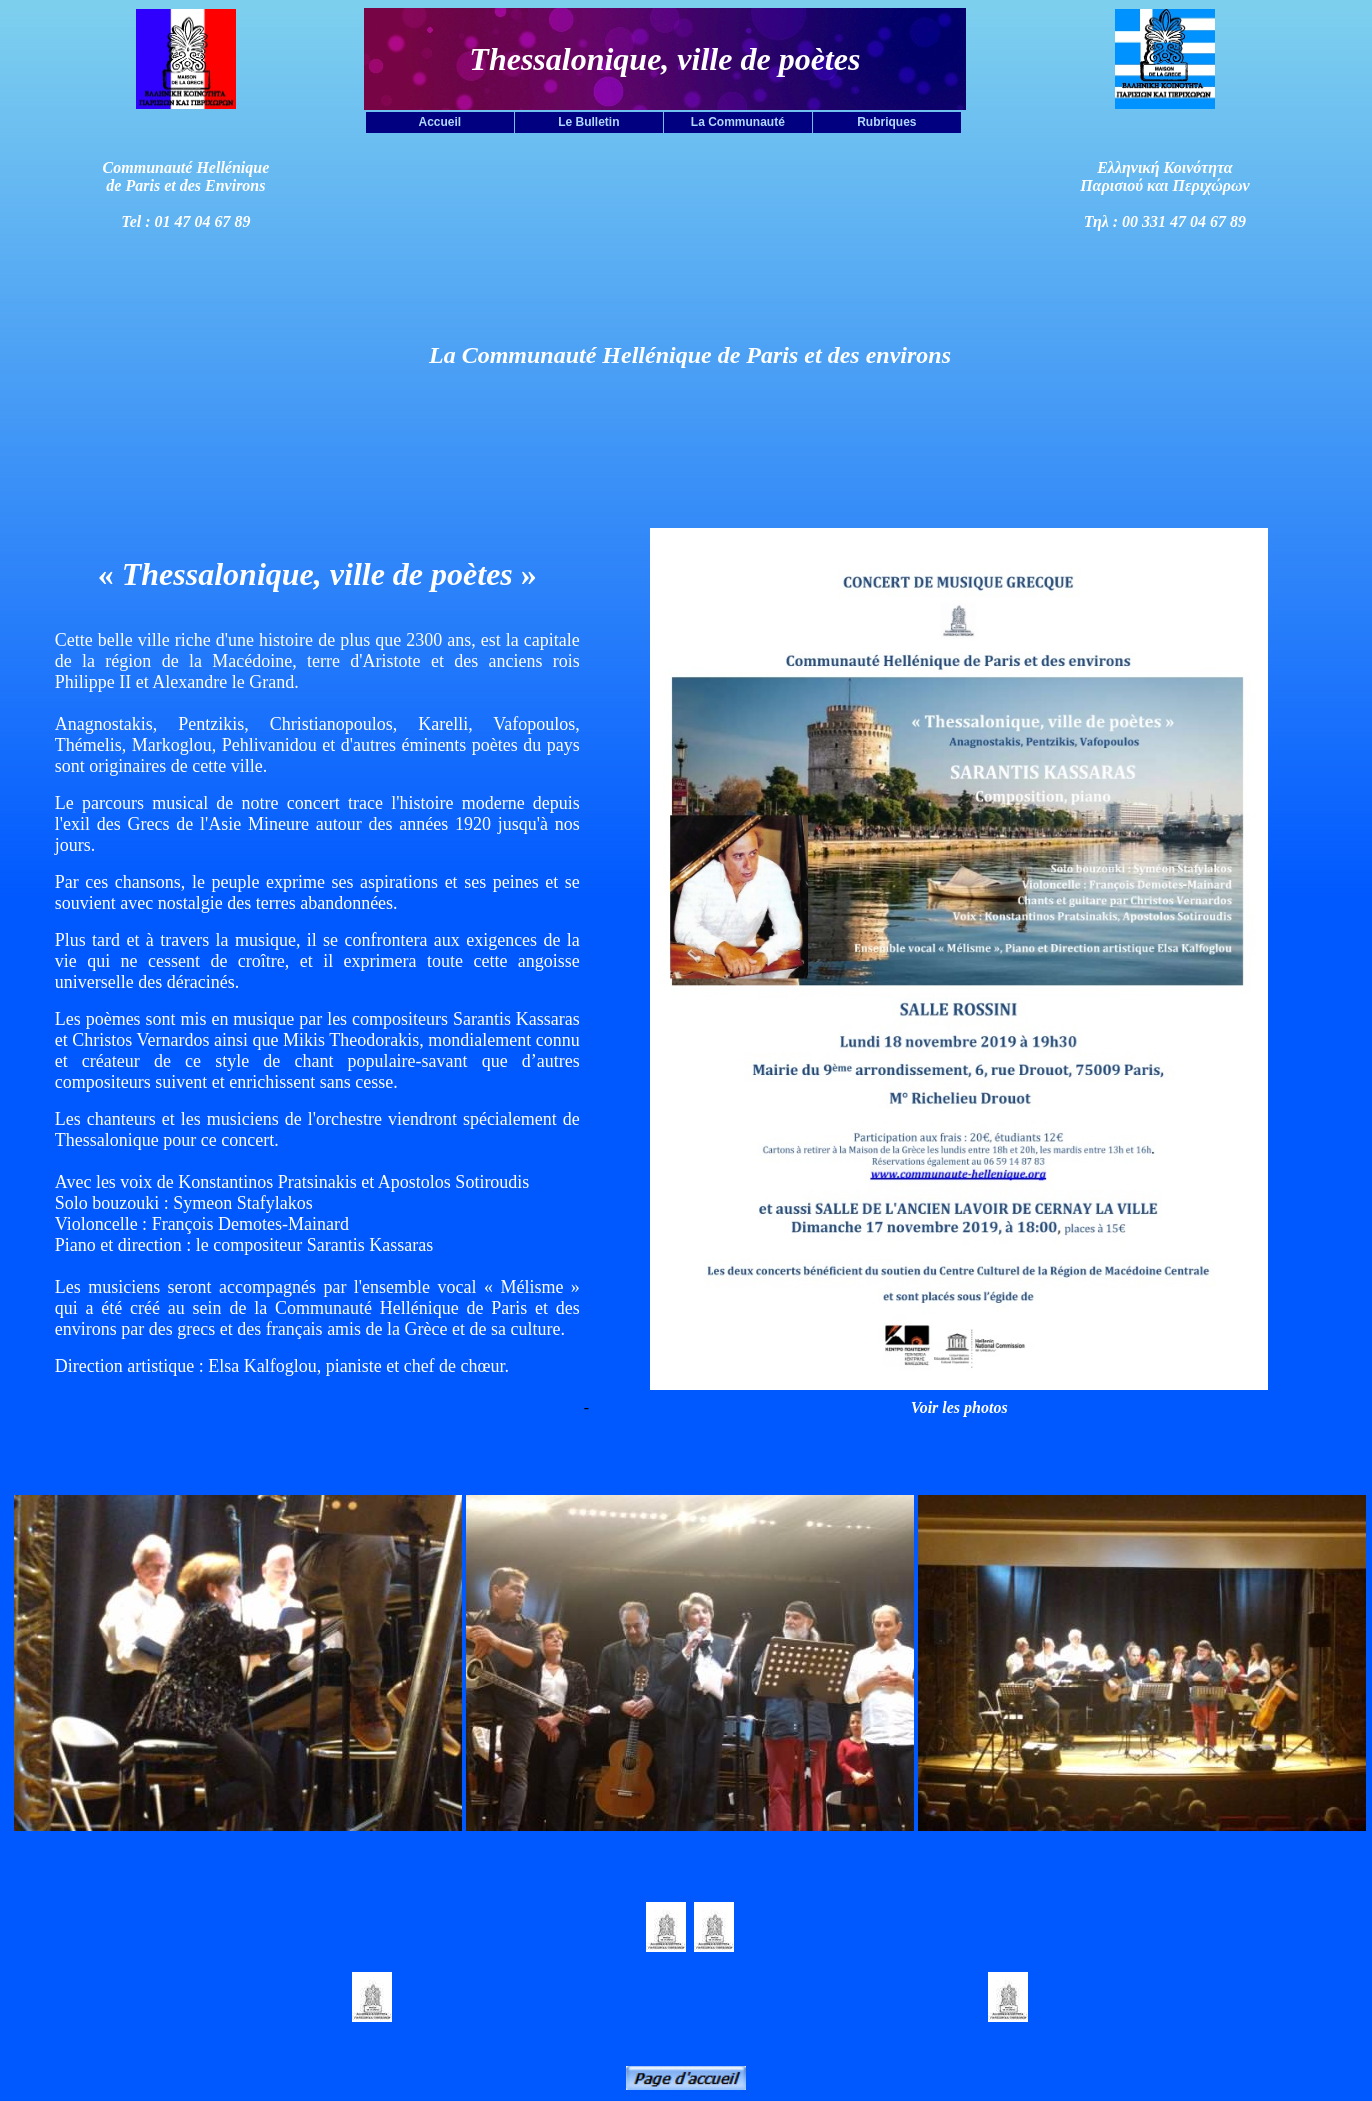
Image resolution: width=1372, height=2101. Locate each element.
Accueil (440, 122)
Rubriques (886, 122)
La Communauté (738, 122)
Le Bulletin (588, 122)
